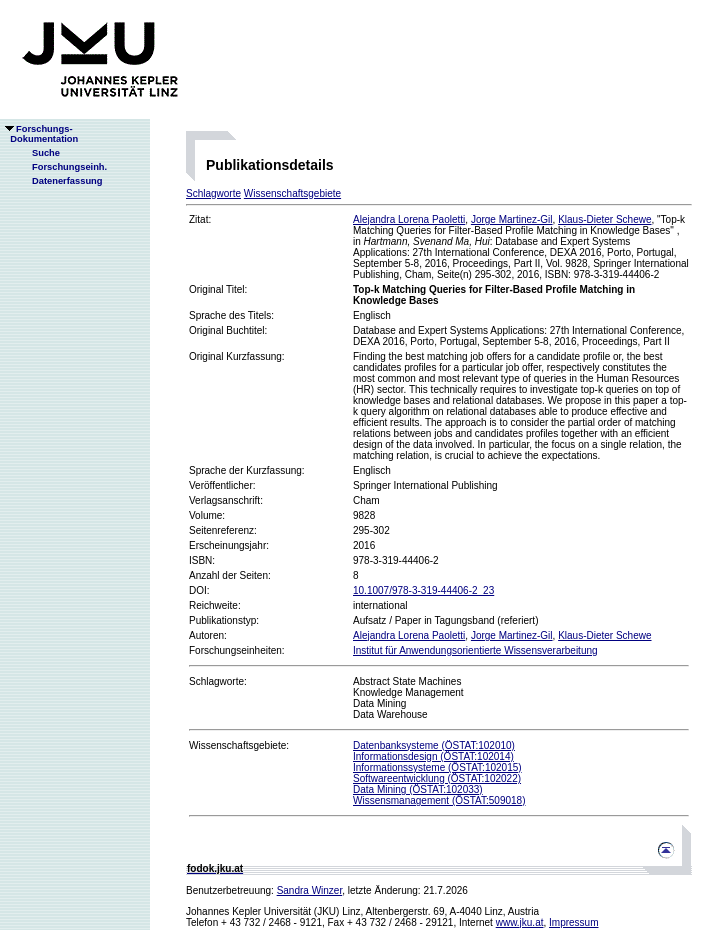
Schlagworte (213, 193)
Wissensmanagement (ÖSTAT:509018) (439, 800)
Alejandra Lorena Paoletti (409, 219)
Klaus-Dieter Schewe (604, 219)
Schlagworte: (218, 681)
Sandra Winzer (310, 890)
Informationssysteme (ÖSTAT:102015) (437, 767)
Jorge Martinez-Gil (512, 219)
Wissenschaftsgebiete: (239, 745)
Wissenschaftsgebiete (292, 193)
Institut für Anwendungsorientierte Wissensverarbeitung (475, 650)
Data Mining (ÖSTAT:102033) (418, 789)
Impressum (573, 922)
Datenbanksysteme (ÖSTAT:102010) (434, 745)
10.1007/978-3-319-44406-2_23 (423, 590)
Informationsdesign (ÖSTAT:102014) (433, 756)
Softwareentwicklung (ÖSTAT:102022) (437, 778)
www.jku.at (520, 922)
